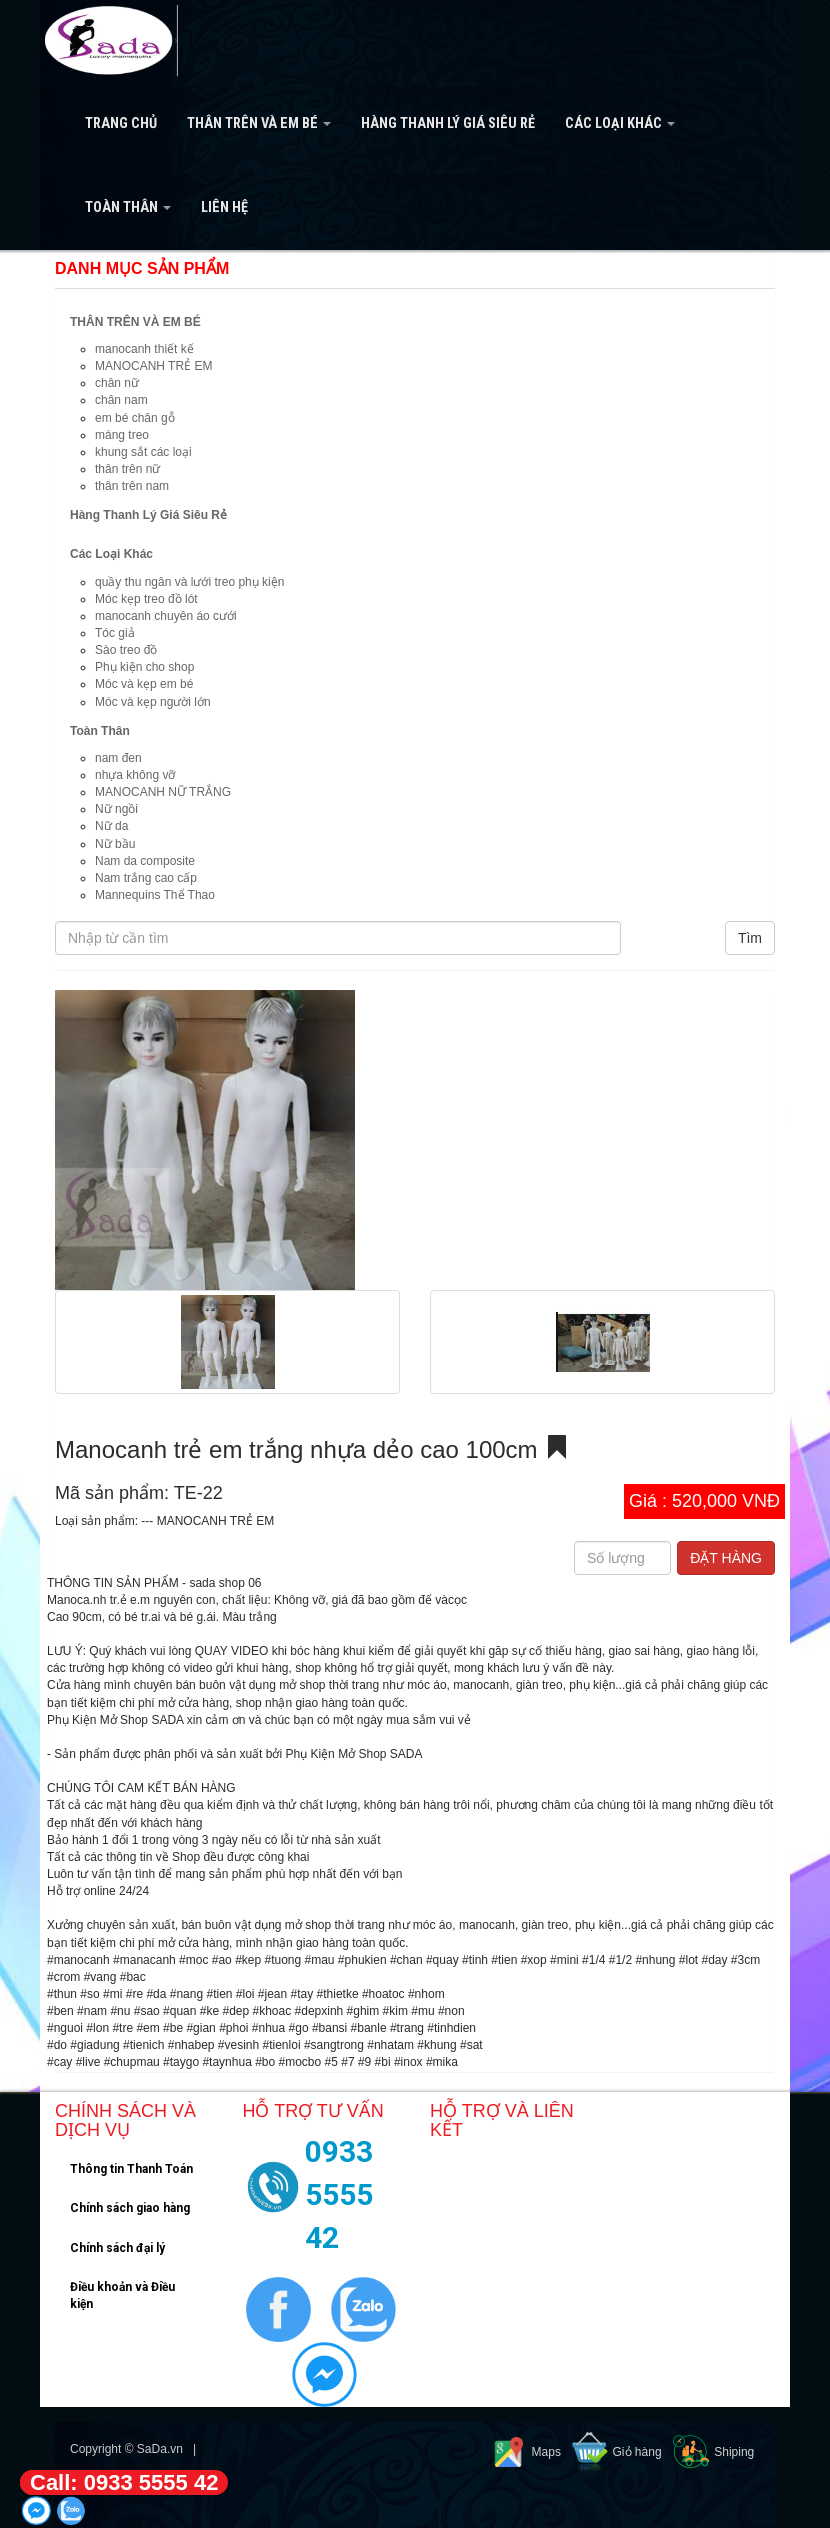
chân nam (121, 400)
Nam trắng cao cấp (146, 878)
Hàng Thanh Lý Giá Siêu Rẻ (448, 123)
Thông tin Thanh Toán (131, 2169)
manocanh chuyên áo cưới (166, 616)
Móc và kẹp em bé (144, 684)
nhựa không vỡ (135, 775)
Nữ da (111, 826)
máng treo (122, 435)
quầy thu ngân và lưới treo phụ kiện (189, 582)
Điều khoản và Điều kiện (122, 2295)
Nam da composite (145, 861)
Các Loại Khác (620, 123)
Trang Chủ (121, 123)
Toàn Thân (128, 207)
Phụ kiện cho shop (144, 667)
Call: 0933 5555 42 (124, 2482)
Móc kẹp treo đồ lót (146, 599)
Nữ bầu (115, 844)
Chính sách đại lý (117, 2248)
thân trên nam (132, 486)
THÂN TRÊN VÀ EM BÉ (259, 123)
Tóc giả (115, 633)
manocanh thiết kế (144, 349)
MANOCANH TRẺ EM (153, 366)
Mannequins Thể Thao (155, 895)
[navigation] (415, 125)
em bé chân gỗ (135, 418)
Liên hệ (224, 207)
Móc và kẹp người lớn (153, 702)
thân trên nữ (127, 469)
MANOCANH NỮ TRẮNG (163, 792)
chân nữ (117, 383)
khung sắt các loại (143, 452)
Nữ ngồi (116, 809)
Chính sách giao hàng (130, 2208)
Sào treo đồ (126, 650)
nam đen (118, 758)
